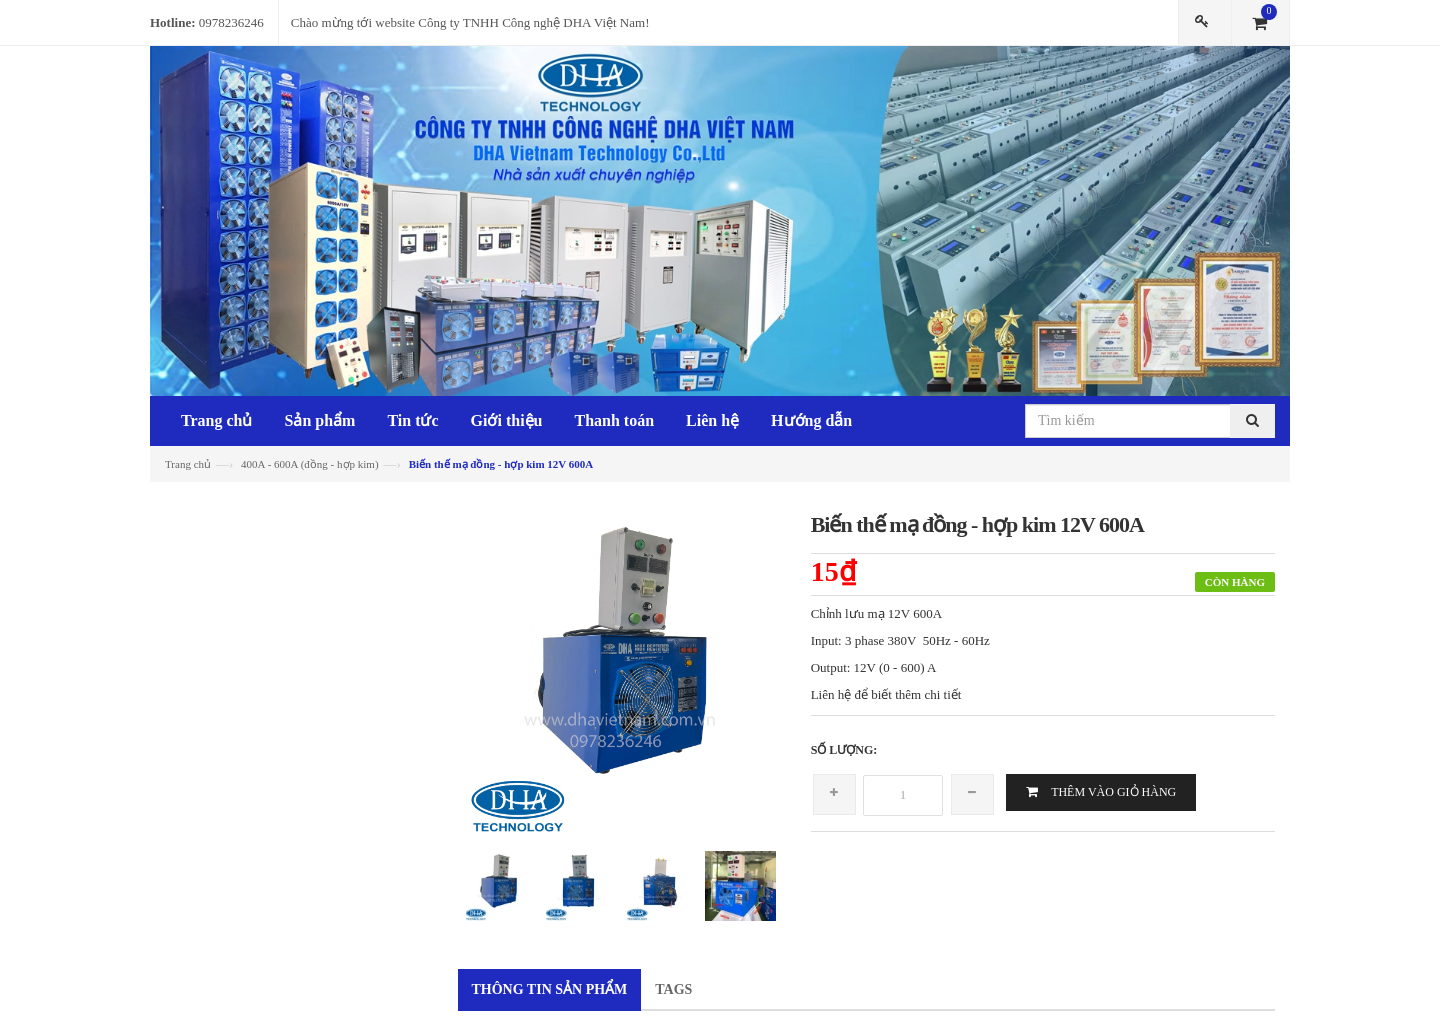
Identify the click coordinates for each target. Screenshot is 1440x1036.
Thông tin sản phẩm (550, 989)
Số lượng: (844, 750)
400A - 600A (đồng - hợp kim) (309, 464)
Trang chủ (188, 464)
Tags (673, 989)
